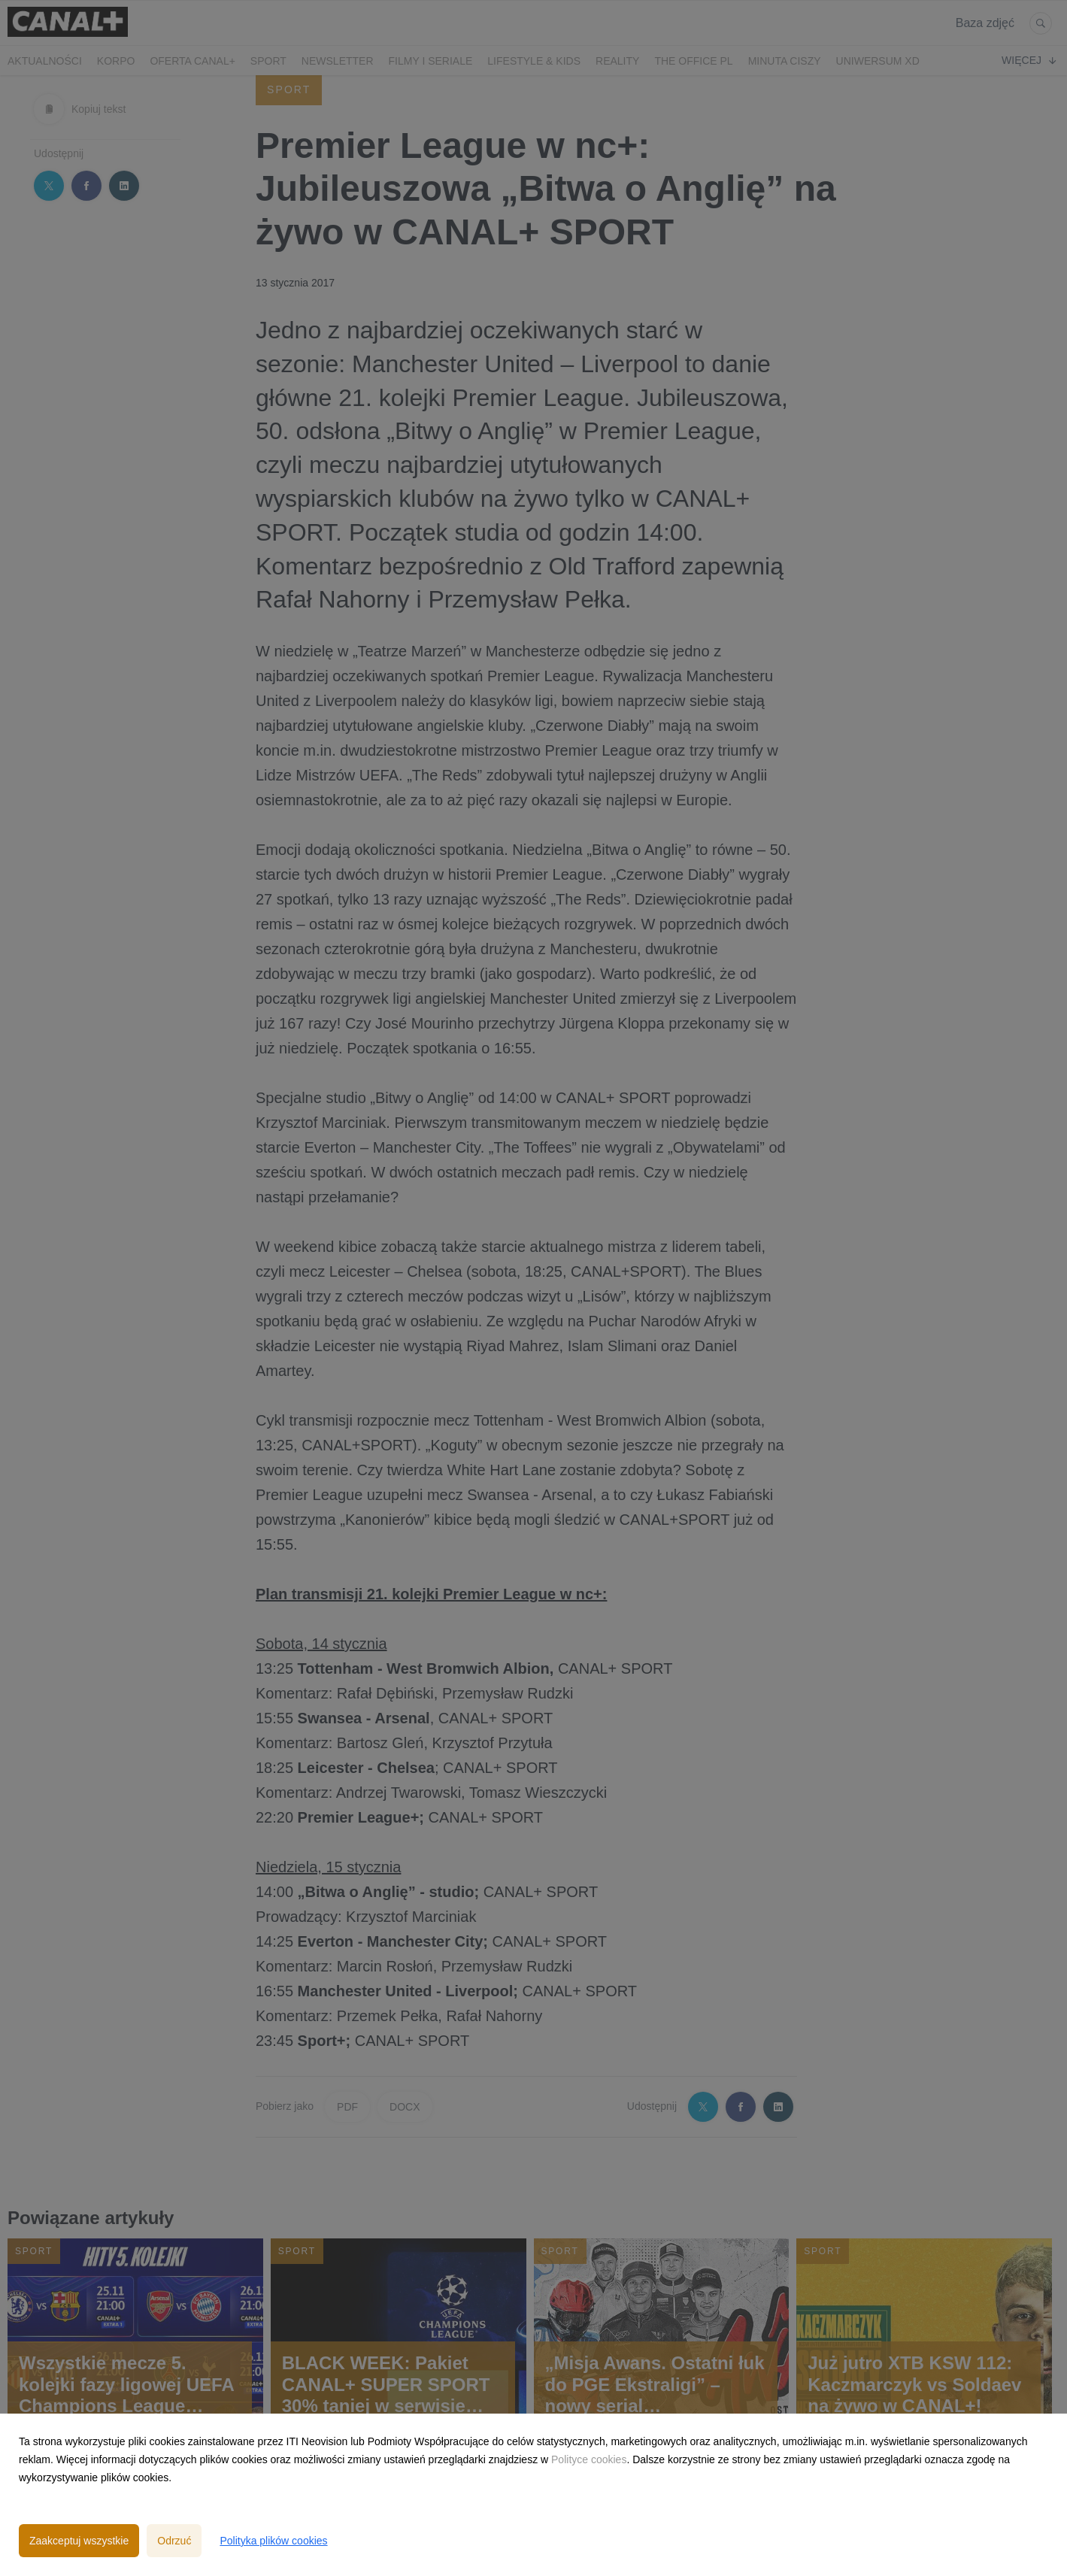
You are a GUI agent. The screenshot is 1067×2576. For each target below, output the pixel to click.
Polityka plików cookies (273, 2541)
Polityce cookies (588, 2459)
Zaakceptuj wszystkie (79, 2541)
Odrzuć (174, 2541)
